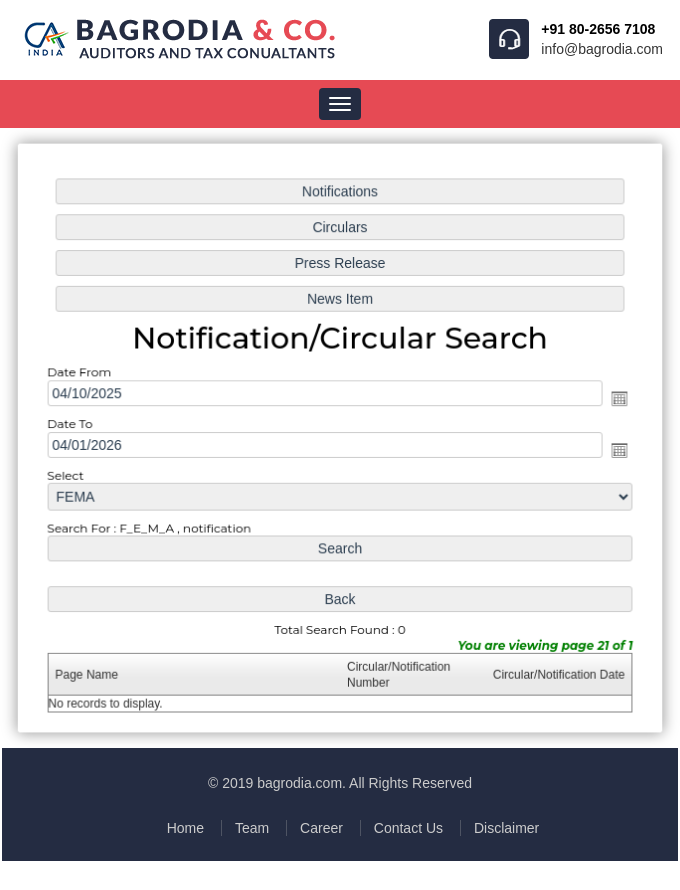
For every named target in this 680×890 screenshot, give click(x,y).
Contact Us (408, 828)
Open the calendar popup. (614, 398)
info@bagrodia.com (602, 49)
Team (252, 828)
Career (321, 828)
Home (185, 828)
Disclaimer (506, 828)
